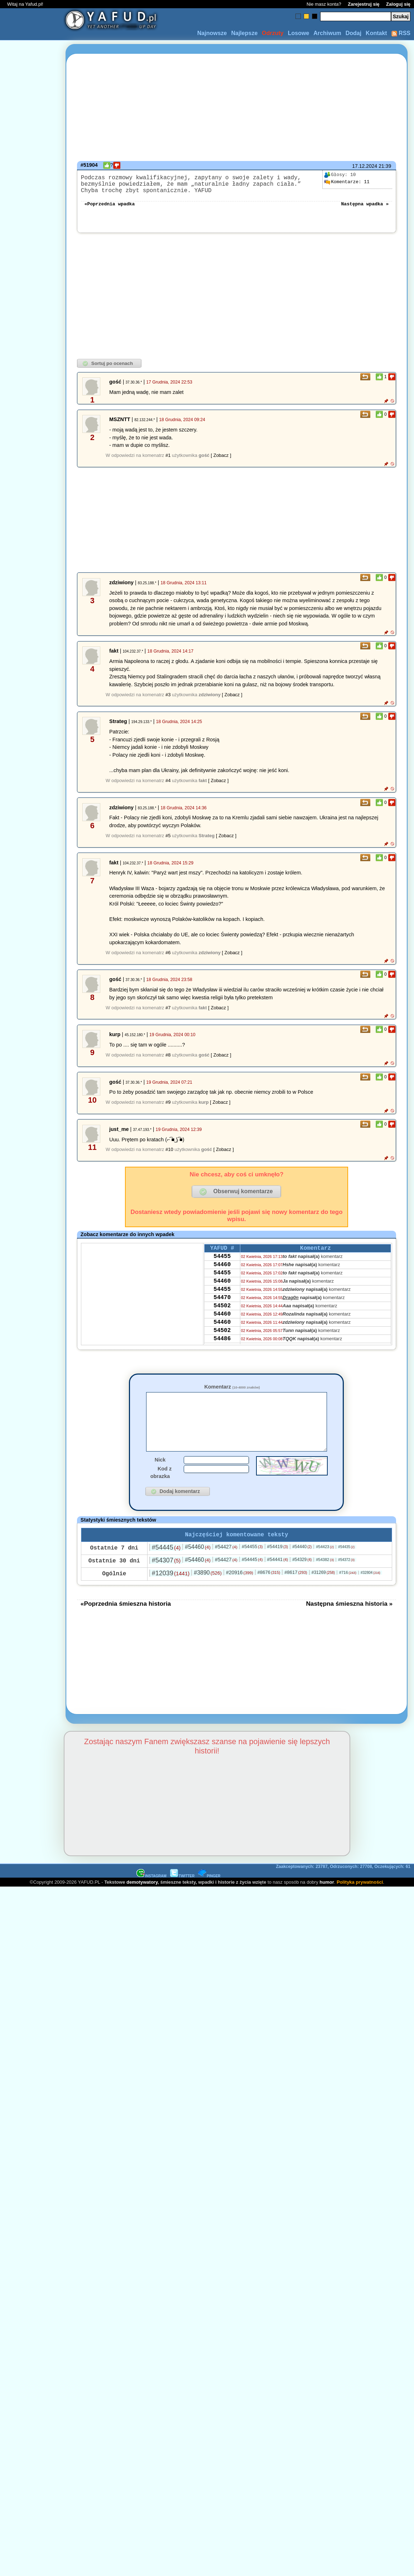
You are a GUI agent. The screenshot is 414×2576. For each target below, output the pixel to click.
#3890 (208, 1590)
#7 (167, 1013)
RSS (400, 33)
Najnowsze (212, 33)
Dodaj (353, 33)
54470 (222, 1313)
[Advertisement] (31, 1203)
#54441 (277, 1577)
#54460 (198, 1565)
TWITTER (182, 1894)
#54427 (226, 1564)
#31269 (323, 1590)
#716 (347, 1590)
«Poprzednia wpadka (110, 209)
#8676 (268, 1590)
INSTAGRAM (151, 1894)
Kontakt (376, 33)
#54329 (302, 1577)
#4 (167, 786)
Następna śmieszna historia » (349, 1621)
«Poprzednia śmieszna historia (126, 1621)
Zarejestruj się (363, 4)
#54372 (346, 1578)
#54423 (325, 1564)
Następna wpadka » (365, 209)
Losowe (298, 33)
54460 (222, 1274)
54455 (222, 1264)
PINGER (209, 1894)
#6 (167, 958)
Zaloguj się (398, 4)
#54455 (252, 1564)
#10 (169, 1155)
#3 (167, 700)
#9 (167, 1108)
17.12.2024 (364, 166)
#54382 (325, 1577)
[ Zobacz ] (221, 461)
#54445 (166, 1565)
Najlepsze (244, 33)
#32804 (370, 1590)
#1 (167, 461)
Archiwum (327, 33)
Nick (160, 1476)
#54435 (346, 1565)
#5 (167, 841)
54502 (222, 1322)
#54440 (302, 1564)
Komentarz (232, 1392)
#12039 (170, 1591)
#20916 (239, 1590)
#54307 (166, 1578)
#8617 (295, 1590)
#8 (167, 1060)
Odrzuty (272, 33)
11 (347, 182)
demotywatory (142, 1900)
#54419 (277, 1564)
